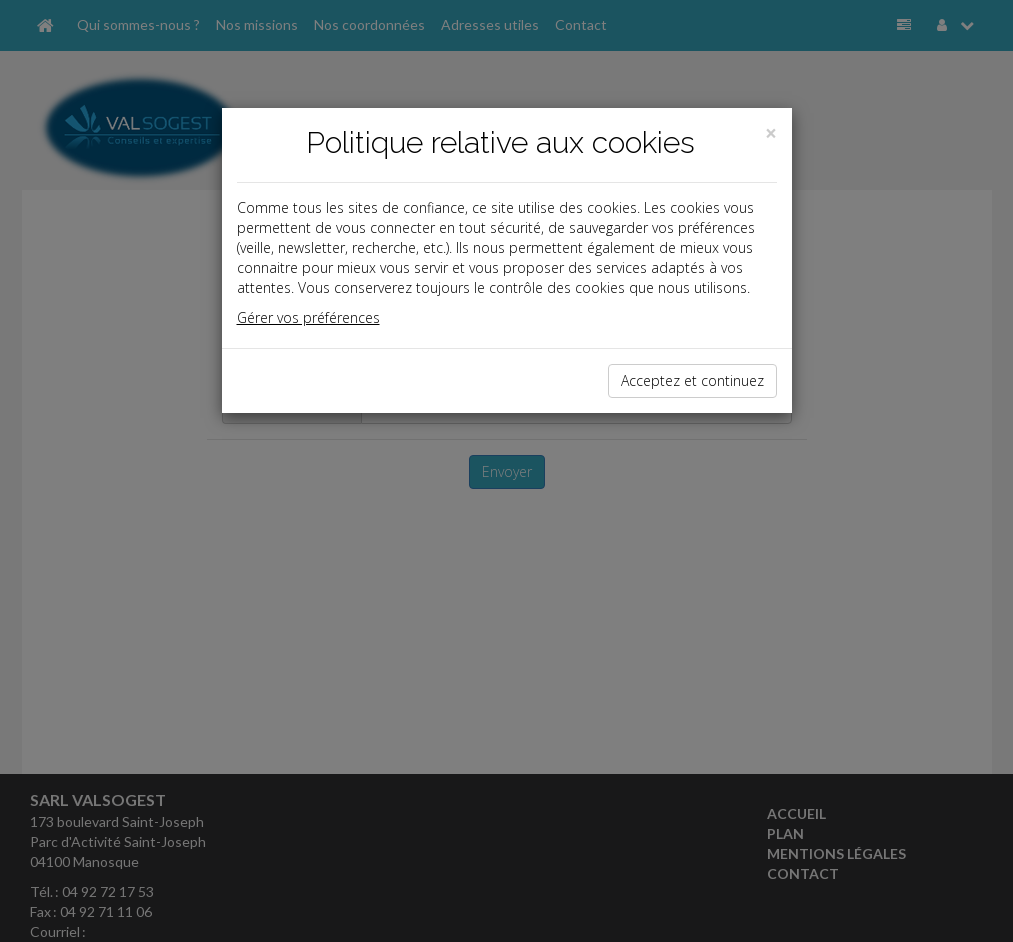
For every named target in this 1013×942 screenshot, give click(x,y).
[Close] (771, 133)
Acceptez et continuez (692, 380)
